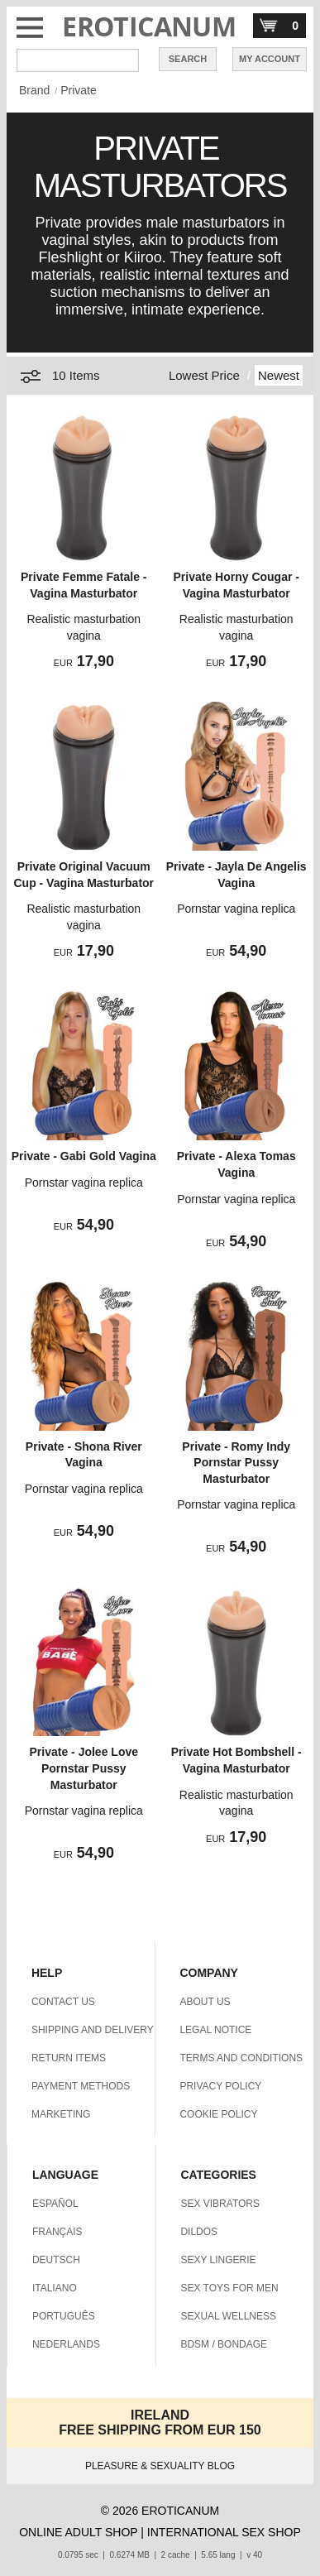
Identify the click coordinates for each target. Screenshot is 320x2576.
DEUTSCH (56, 2260)
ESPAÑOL (55, 2203)
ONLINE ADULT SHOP (78, 2532)
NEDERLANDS (66, 2344)
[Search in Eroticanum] (78, 60)
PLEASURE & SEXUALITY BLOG (160, 2466)
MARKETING (60, 2114)
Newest (278, 375)
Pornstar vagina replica (236, 908)
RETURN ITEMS (68, 2058)
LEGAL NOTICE (215, 2030)
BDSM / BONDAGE (223, 2344)
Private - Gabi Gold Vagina (84, 1156)
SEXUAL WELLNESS (228, 2316)
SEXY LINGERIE (218, 2260)
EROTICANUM (149, 26)
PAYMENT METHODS (80, 2086)
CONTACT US (63, 2002)
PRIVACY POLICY (220, 2086)
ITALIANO (54, 2288)
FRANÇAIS (57, 2232)
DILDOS (198, 2232)
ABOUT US (204, 2002)
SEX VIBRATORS (220, 2203)
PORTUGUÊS (63, 2316)
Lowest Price (204, 375)
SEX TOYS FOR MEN (229, 2288)
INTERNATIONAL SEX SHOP (224, 2532)
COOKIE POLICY (218, 2114)
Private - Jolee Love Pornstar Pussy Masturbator (84, 1768)
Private (78, 90)
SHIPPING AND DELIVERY (92, 2030)
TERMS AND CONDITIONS (241, 2058)
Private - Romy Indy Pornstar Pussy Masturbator (236, 1462)
